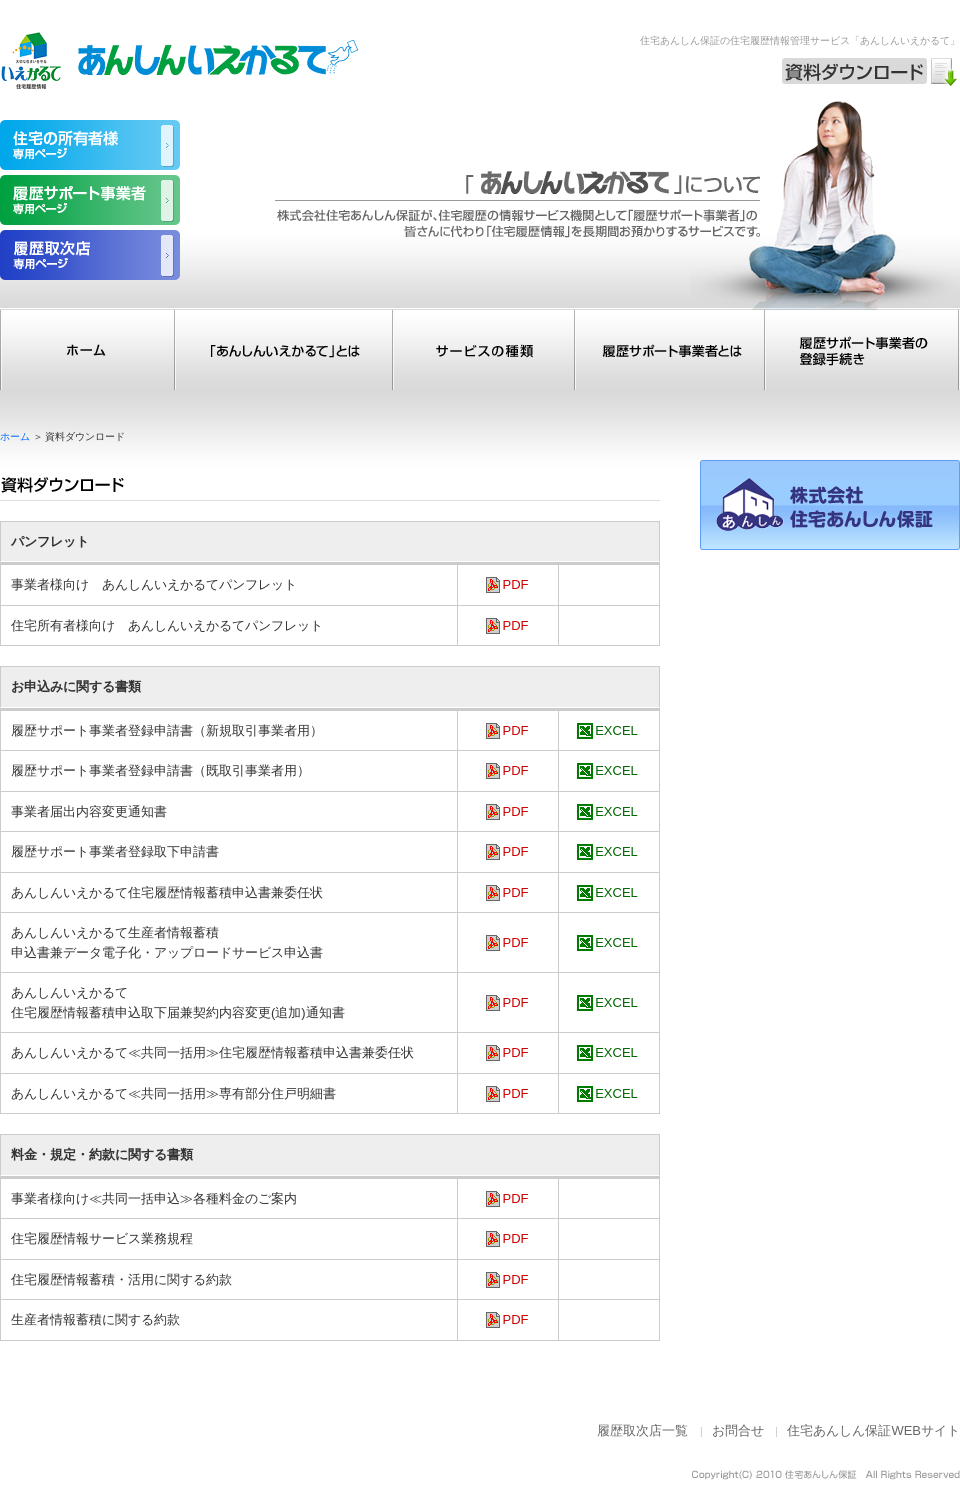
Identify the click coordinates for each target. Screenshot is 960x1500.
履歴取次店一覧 (642, 1430)
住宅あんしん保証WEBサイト (873, 1430)
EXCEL (616, 730)
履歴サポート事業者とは (670, 350)
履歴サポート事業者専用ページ (90, 200)
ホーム (87, 350)
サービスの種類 (484, 350)
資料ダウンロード (870, 72)
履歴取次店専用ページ (90, 255)
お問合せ (738, 1430)
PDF (516, 584)
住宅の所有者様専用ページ (90, 145)
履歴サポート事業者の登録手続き (862, 350)
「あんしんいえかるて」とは (284, 350)
